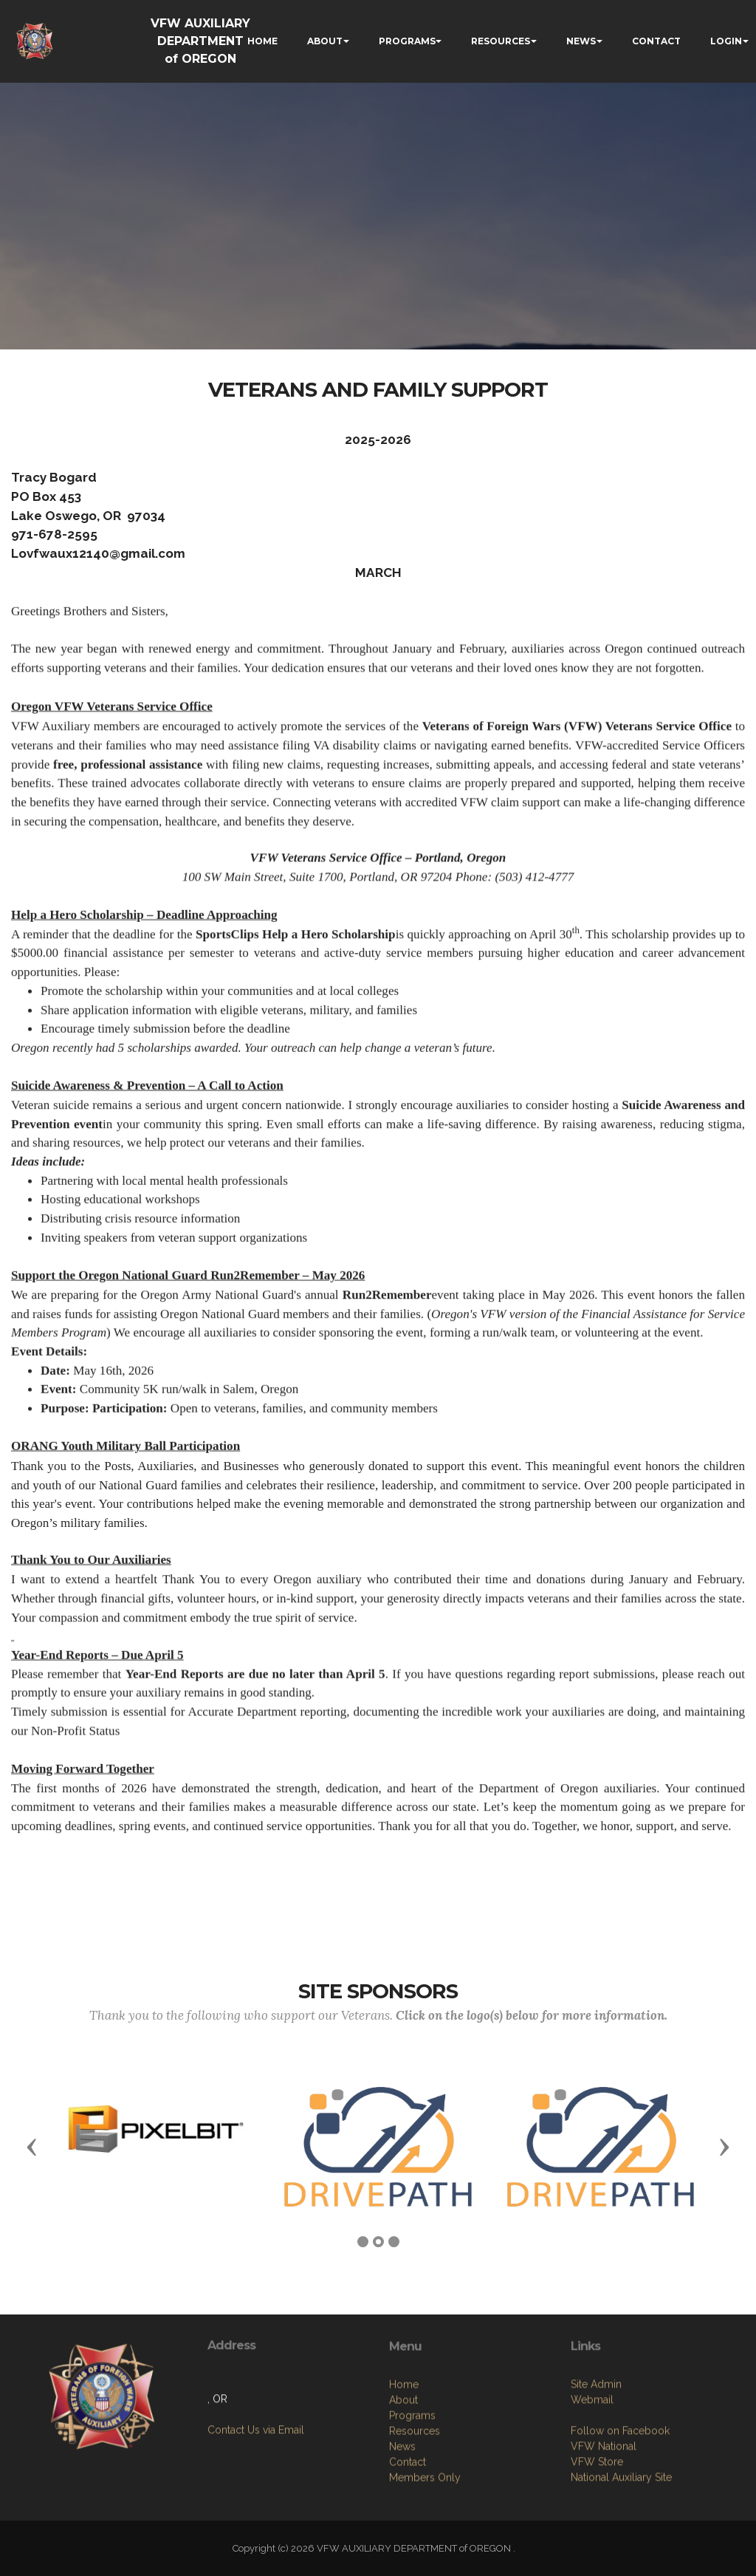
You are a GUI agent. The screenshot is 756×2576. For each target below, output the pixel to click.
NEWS (581, 41)
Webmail (592, 2495)
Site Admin (596, 2479)
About (403, 2505)
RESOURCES (500, 41)
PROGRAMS (407, 41)
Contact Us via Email (255, 2495)
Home (404, 2489)
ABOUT (325, 41)
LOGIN (726, 41)
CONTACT (656, 41)
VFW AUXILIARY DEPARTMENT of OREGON (200, 41)
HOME (262, 41)
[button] (32, 2146)
